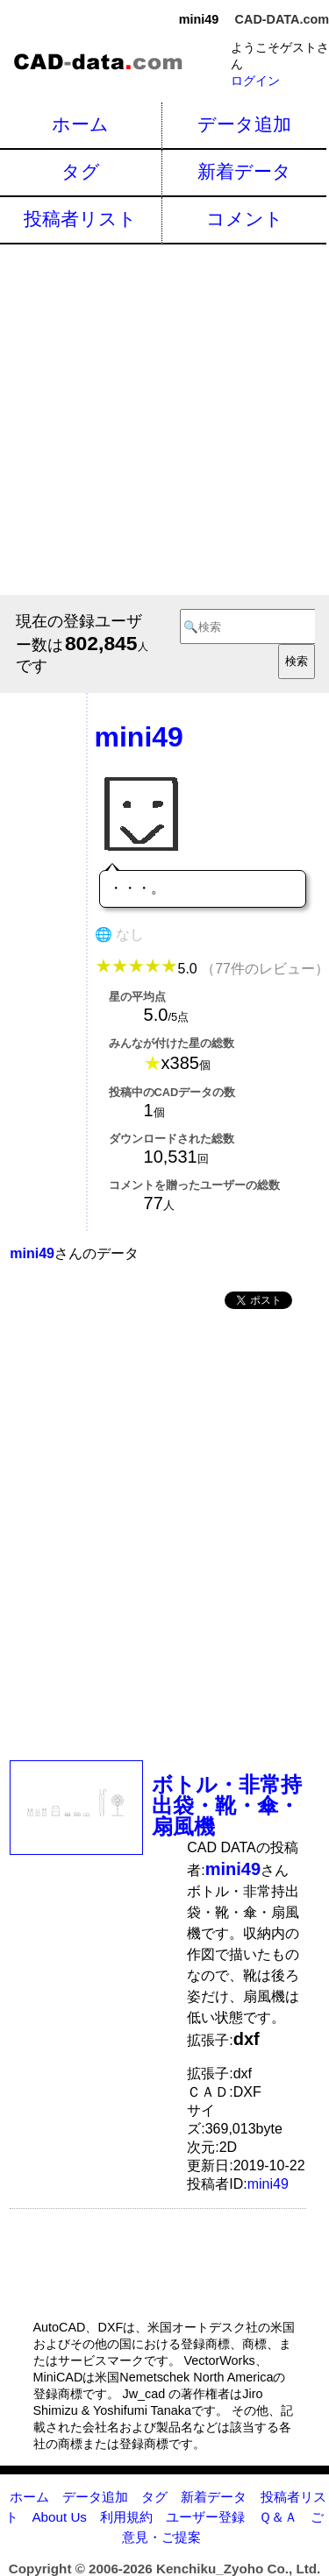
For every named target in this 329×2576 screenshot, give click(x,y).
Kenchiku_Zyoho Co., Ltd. (238, 2568)
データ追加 (244, 124)
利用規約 (126, 2516)
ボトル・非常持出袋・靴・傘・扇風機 (227, 1805)
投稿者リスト (80, 219)
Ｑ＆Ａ (278, 2516)
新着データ (244, 171)
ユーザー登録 (205, 2516)
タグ (80, 171)
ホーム (80, 124)
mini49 (268, 2183)
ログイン (255, 81)
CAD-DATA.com (282, 19)
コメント (244, 219)
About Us (59, 2516)
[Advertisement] (164, 417)
